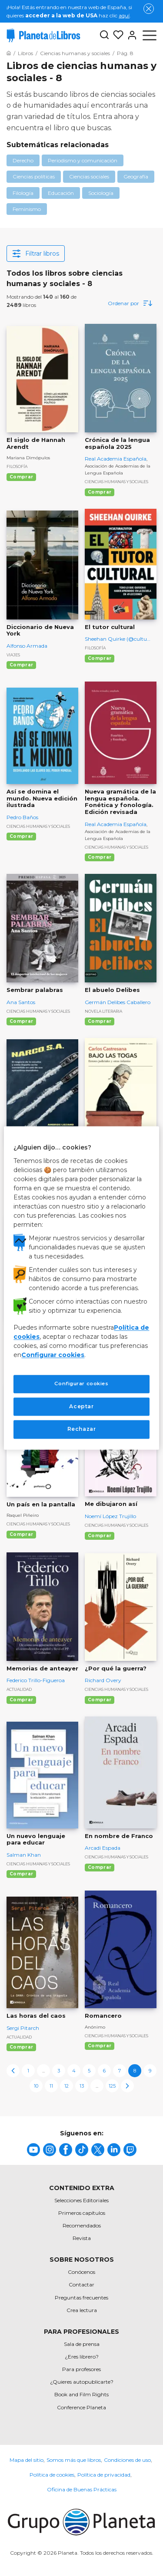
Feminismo (27, 209)
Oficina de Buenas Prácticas (81, 2489)
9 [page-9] (150, 2071)
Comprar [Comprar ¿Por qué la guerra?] (99, 1700)
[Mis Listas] (116, 35)
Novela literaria (103, 1011)
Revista (82, 2238)
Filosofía (17, 466)
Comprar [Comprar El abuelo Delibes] (99, 1021)
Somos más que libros (74, 2460)
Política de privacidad (103, 2474)
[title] (33, 2149)
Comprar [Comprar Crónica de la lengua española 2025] (99, 492)
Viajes (13, 654)
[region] (81, 1287)
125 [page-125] (112, 2086)
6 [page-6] (104, 2071)
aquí (124, 15)
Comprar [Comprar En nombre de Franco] (99, 1867)
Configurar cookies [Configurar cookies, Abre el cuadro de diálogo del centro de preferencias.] (81, 1383)
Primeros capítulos (81, 2213)
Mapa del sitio (26, 2460)
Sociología (100, 193)
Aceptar (81, 1406)
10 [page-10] (36, 2086)
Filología (23, 193)
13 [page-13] (82, 2086)
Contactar (81, 2284)
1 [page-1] (28, 2071)
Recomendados (82, 2225)
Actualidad (19, 1689)
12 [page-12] (66, 2086)
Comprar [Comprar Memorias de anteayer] (21, 1700)
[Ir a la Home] (9, 53)
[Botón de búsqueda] (104, 35)
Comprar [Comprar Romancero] (99, 2046)
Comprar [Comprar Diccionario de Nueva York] (21, 665)
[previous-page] (13, 2070)
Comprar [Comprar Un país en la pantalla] (21, 1534)
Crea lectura (82, 2310)
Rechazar (81, 1429)
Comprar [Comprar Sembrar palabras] (21, 1021)
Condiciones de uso (127, 2460)
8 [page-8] (134, 2071)
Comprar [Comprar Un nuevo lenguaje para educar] (21, 1874)
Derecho (23, 160)
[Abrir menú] (149, 35)
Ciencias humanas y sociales (116, 481)
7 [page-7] (119, 2071)
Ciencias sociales (89, 176)
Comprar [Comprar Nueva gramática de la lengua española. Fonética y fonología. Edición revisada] (99, 857)
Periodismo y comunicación (82, 160)
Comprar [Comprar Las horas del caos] (21, 2047)
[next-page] (127, 2085)
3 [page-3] (58, 2071)
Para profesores (81, 2369)
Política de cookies (52, 2474)
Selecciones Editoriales (81, 2200)
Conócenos (81, 2272)
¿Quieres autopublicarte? (81, 2381)
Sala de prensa (82, 2344)
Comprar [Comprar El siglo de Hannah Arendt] (21, 477)
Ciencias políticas (34, 176)
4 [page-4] (74, 2071)
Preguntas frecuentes (81, 2297)
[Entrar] (130, 35)
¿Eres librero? (82, 2356)
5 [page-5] (89, 2071)
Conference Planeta (81, 2407)
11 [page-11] (51, 2086)
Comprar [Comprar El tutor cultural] (99, 658)
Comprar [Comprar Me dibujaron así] (99, 1535)
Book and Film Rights (81, 2394)
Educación (61, 193)
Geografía (135, 176)
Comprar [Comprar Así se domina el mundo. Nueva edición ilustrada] (21, 836)
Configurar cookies (52, 1355)
